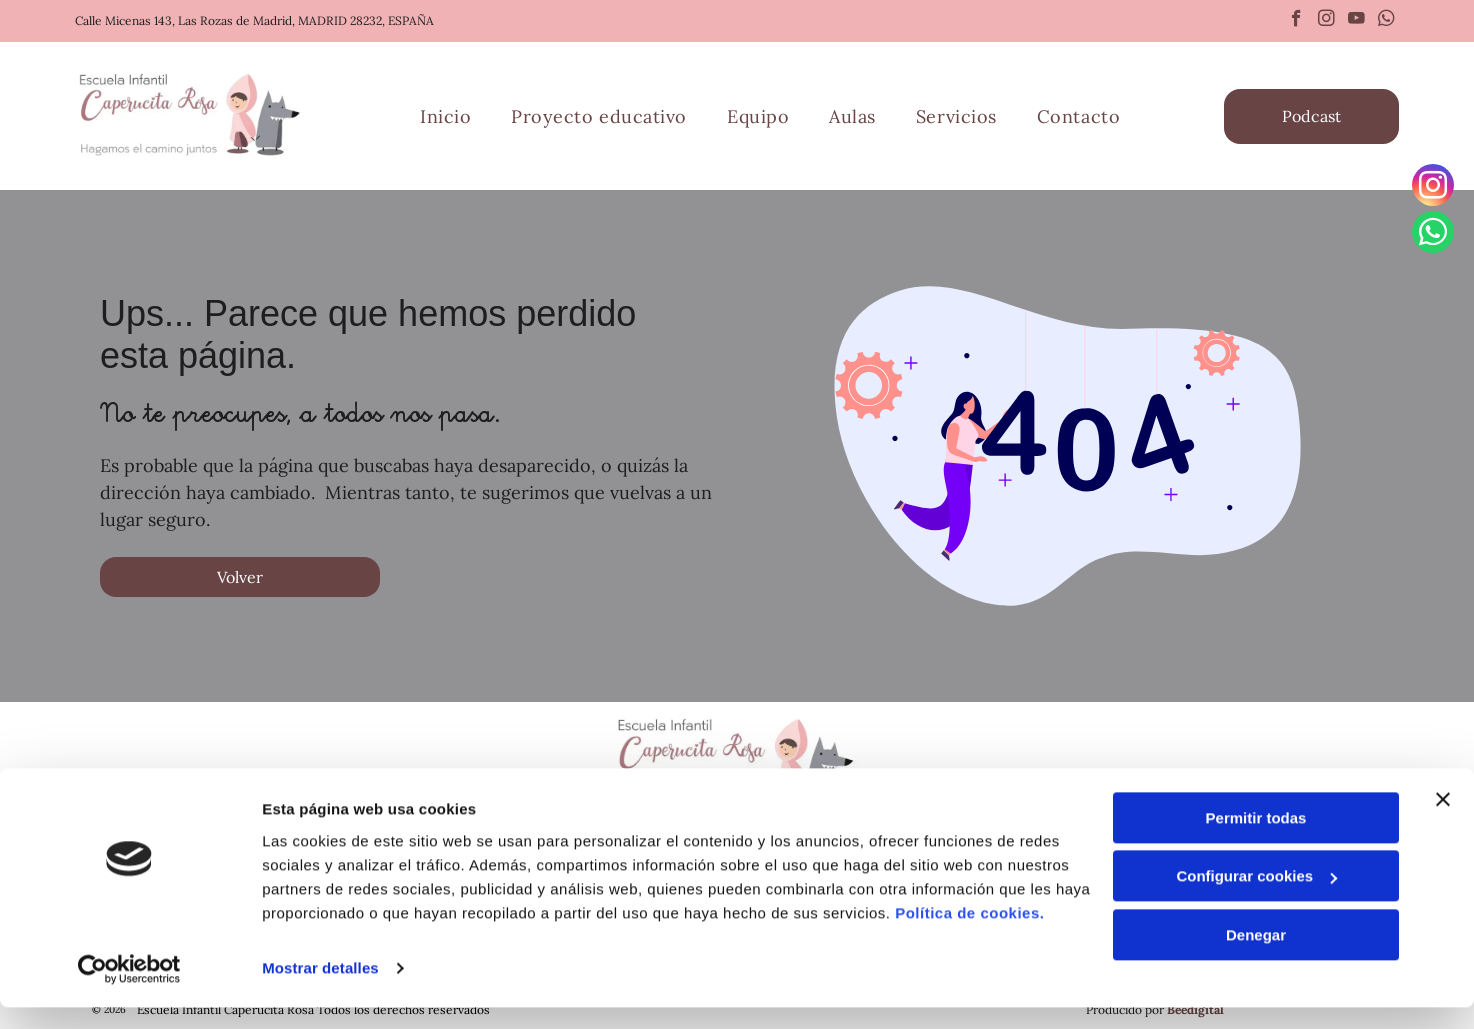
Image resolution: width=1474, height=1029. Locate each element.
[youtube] (1356, 21)
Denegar (1256, 955)
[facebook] (1296, 21)
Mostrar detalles (320, 989)
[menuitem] (445, 116)
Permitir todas (1256, 838)
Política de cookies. (969, 933)
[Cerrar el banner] (1443, 820)
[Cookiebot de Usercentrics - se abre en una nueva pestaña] (129, 990)
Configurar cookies (1256, 897)
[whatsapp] (1386, 21)
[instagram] (1326, 21)
